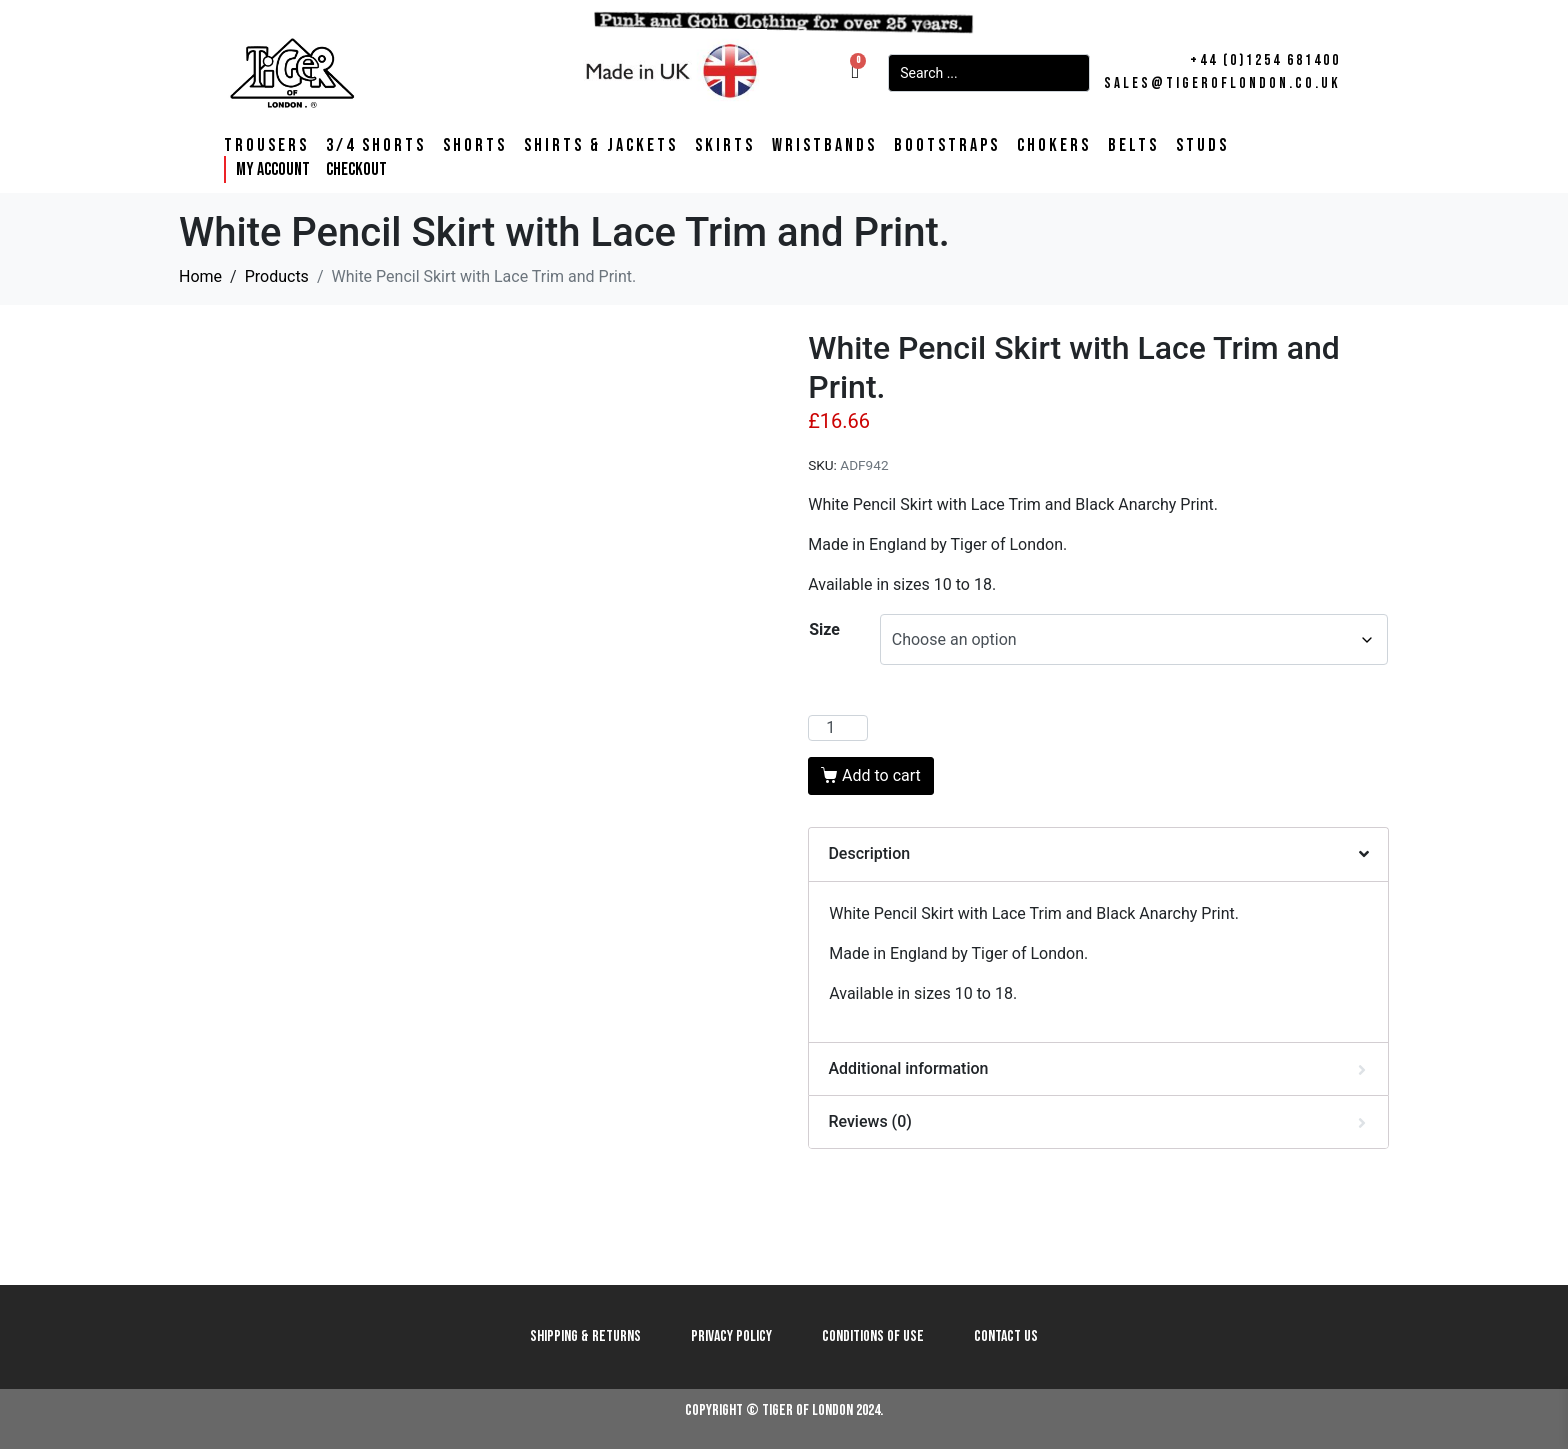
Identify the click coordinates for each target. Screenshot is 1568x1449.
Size (824, 629)
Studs (1202, 146)
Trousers (266, 146)
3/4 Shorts (376, 146)
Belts (1133, 146)
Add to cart (881, 775)
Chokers (1054, 146)
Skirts (725, 146)
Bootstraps (947, 146)
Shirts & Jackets (601, 146)
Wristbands (824, 146)
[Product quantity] (838, 728)
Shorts (475, 146)
